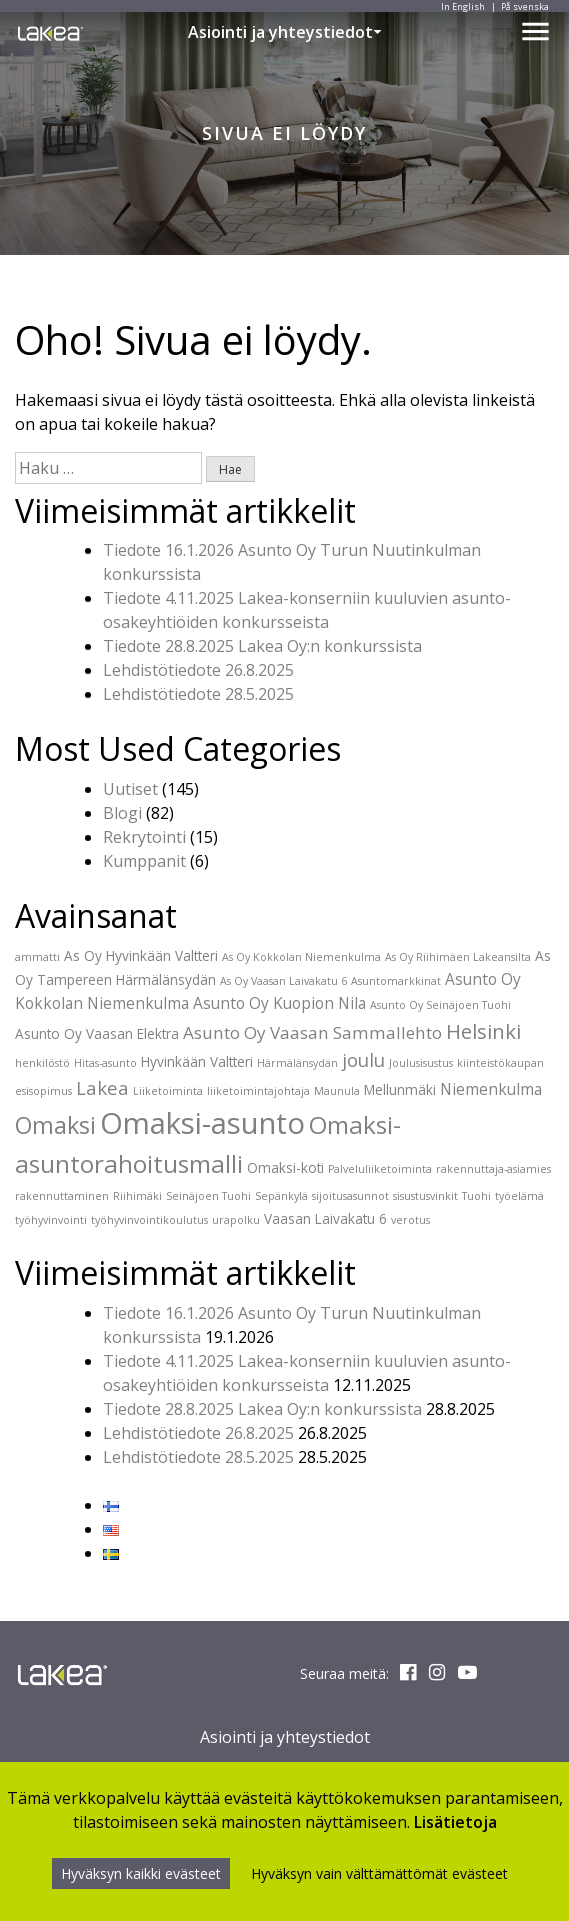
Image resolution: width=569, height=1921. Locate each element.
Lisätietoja (455, 1822)
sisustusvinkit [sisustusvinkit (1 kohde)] (425, 1196)
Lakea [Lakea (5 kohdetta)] (102, 1087)
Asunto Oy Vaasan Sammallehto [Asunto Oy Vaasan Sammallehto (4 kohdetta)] (312, 1032)
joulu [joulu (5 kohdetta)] (363, 1059)
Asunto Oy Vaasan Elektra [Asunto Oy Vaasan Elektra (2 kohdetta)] (97, 1033)
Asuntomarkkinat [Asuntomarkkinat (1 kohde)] (396, 981)
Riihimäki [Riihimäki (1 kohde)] (137, 1196)
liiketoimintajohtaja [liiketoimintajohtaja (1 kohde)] (258, 1091)
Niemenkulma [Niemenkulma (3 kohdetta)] (491, 1089)
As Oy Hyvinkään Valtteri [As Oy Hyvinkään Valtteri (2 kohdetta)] (141, 955)
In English (463, 6)
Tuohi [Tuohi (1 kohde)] (476, 1196)
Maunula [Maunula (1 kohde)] (337, 1091)
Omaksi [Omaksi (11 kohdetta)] (55, 1125)
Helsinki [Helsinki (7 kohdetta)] (483, 1031)
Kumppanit (144, 861)
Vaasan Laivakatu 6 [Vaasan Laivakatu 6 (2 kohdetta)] (325, 1218)
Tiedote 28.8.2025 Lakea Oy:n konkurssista (262, 646)
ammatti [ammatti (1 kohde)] (37, 957)
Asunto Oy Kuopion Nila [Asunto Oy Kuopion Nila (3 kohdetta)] (279, 1003)
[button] (377, 32)
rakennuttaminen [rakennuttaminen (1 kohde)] (62, 1196)
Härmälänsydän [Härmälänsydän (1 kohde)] (297, 1063)
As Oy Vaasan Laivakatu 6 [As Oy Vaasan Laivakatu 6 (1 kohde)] (283, 981)
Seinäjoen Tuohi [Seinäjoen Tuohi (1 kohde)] (208, 1196)
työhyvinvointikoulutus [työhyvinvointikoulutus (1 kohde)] (149, 1220)
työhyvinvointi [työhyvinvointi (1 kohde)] (51, 1220)
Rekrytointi (144, 837)
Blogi (122, 813)
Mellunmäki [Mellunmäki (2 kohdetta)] (400, 1089)
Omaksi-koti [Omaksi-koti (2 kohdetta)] (285, 1167)
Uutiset (130, 789)
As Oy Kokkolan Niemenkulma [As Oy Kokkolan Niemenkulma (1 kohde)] (301, 957)
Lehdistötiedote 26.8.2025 (198, 670)
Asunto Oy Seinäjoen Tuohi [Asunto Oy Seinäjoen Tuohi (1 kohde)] (440, 1005)
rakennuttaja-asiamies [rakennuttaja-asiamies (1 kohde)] (493, 1169)
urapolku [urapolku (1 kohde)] (236, 1220)
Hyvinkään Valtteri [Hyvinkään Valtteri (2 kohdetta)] (197, 1061)
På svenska (525, 6)
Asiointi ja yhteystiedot (280, 32)
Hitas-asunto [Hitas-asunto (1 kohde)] (105, 1063)
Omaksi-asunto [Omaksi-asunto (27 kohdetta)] (202, 1123)
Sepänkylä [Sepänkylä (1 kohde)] (281, 1196)
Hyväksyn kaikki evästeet (141, 1873)
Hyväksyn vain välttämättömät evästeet (379, 1873)
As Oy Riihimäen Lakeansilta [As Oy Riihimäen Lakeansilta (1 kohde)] (458, 957)
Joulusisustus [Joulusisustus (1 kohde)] (421, 1063)
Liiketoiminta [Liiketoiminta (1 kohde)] (168, 1091)
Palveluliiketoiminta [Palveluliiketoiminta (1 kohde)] (380, 1169)
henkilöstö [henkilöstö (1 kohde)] (42, 1063)
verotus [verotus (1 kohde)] (410, 1220)
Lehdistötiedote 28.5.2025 (198, 694)
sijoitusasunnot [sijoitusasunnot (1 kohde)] (350, 1196)
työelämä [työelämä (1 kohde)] (519, 1196)
